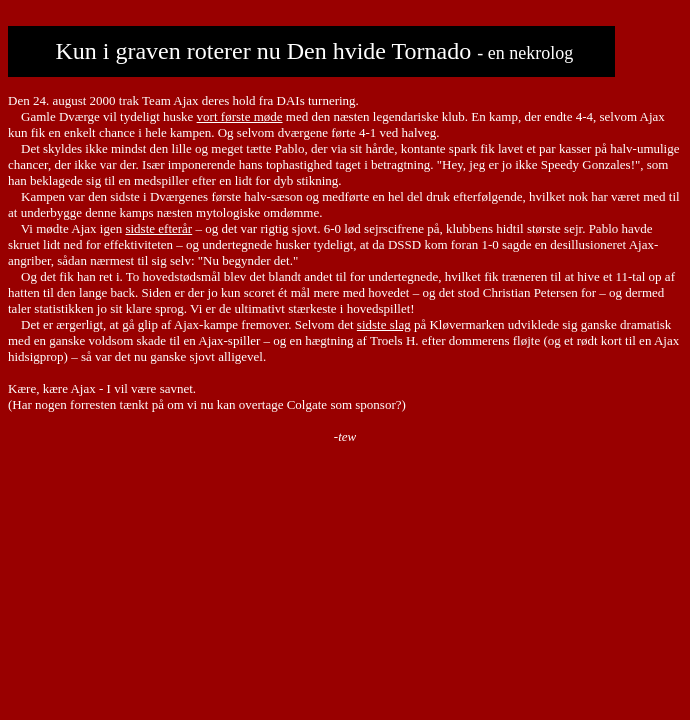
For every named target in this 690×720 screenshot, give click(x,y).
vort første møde (240, 116)
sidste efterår (158, 228)
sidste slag (384, 324)
